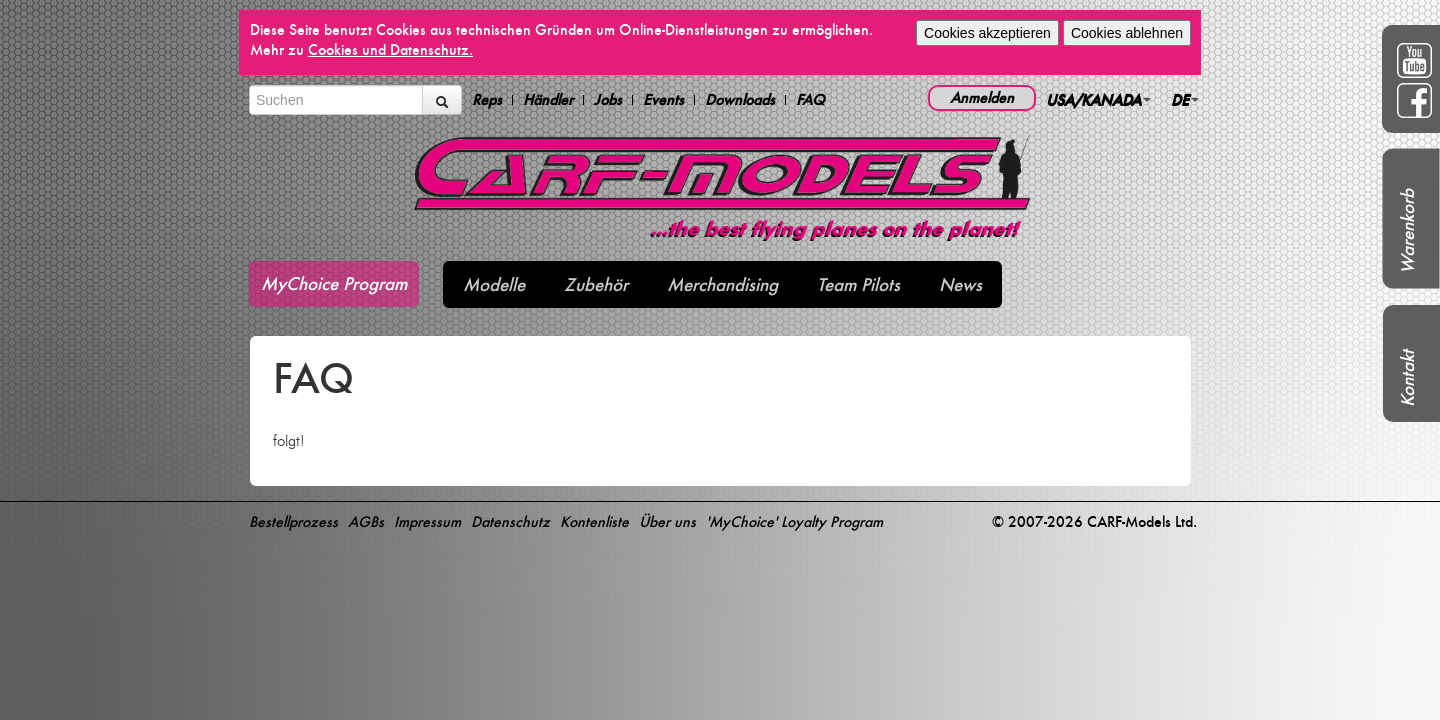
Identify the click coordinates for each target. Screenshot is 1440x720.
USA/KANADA (1098, 99)
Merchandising (722, 284)
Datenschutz (510, 521)
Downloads (740, 100)
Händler (548, 100)
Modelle (494, 284)
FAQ (810, 100)
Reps (487, 100)
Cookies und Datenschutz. (390, 49)
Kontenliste (594, 521)
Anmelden (982, 97)
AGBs (366, 521)
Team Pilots (858, 284)
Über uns (667, 521)
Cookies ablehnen (1127, 33)
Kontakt (1407, 378)
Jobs (608, 100)
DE (1185, 99)
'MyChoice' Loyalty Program (794, 521)
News (960, 284)
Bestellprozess (293, 521)
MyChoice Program (334, 283)
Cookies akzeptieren (987, 33)
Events (663, 100)
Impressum (427, 521)
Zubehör (596, 284)
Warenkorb (1407, 231)
